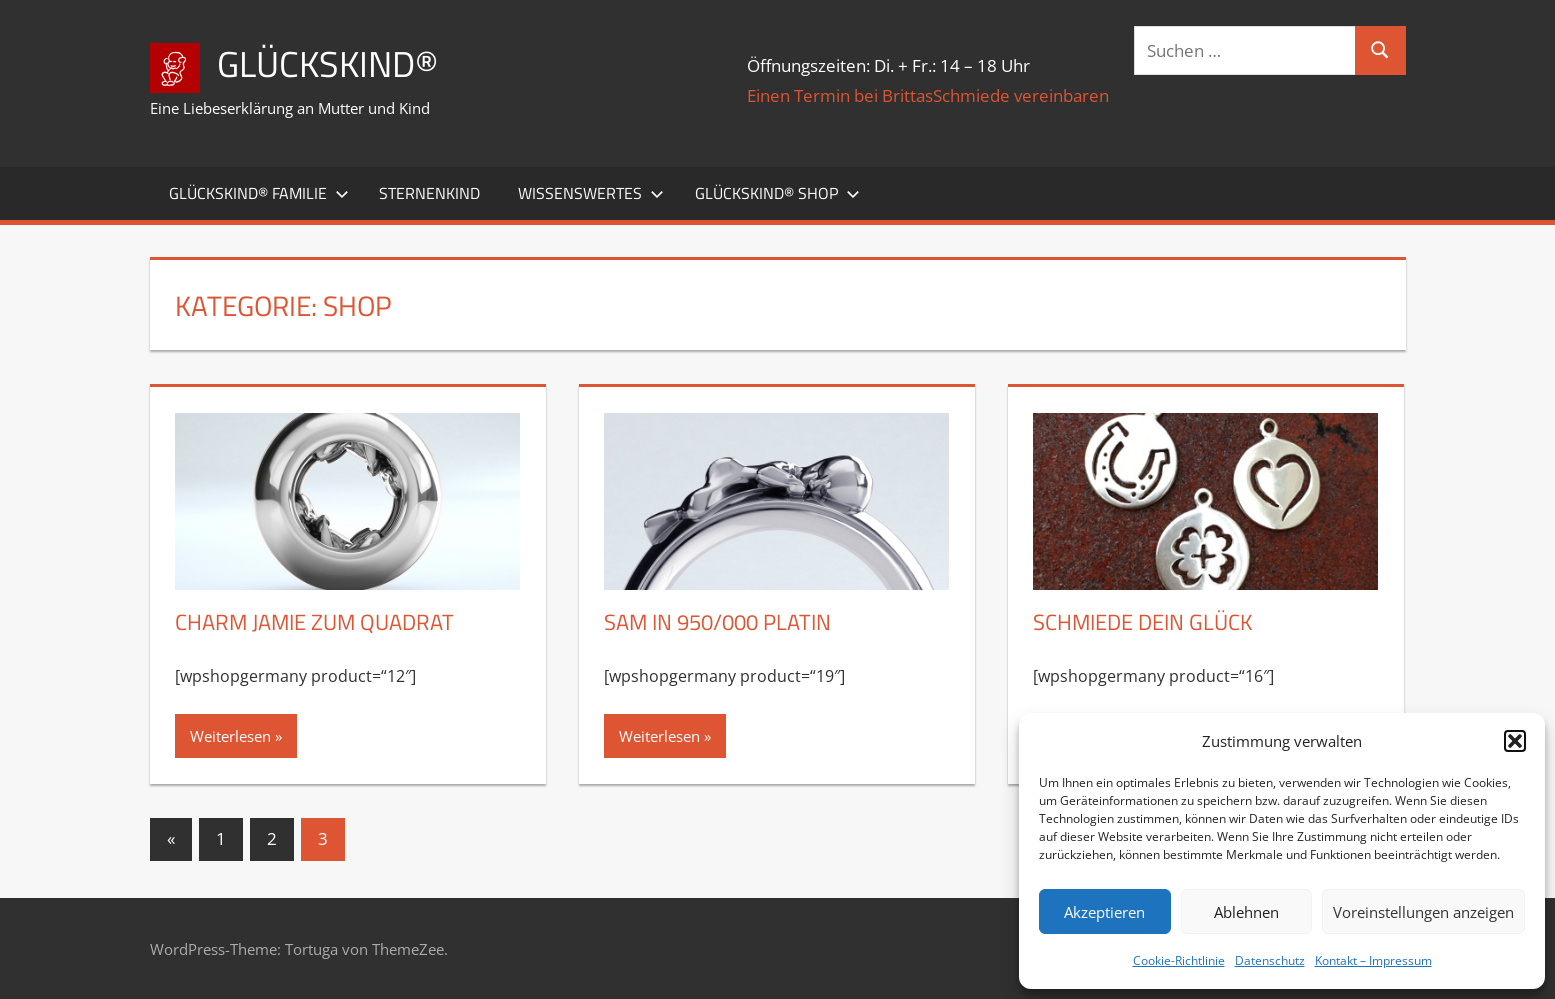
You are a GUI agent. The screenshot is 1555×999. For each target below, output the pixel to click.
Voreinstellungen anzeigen (1423, 912)
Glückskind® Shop (777, 193)
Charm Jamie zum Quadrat (314, 622)
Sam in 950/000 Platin (717, 622)
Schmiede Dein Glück (1143, 622)
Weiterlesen (230, 736)
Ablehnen (1246, 912)
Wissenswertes (591, 193)
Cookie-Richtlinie (1179, 960)
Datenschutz (1270, 960)
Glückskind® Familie (259, 193)
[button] (1515, 741)
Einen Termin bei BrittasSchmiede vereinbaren (928, 95)
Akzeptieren (1104, 912)
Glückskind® (327, 63)
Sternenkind (429, 193)
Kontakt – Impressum (1373, 960)
